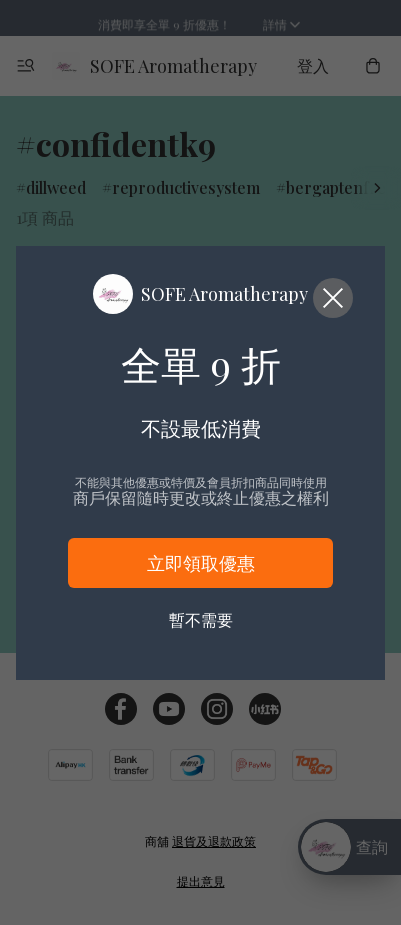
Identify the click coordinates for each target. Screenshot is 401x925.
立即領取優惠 (201, 563)
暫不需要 (201, 619)
